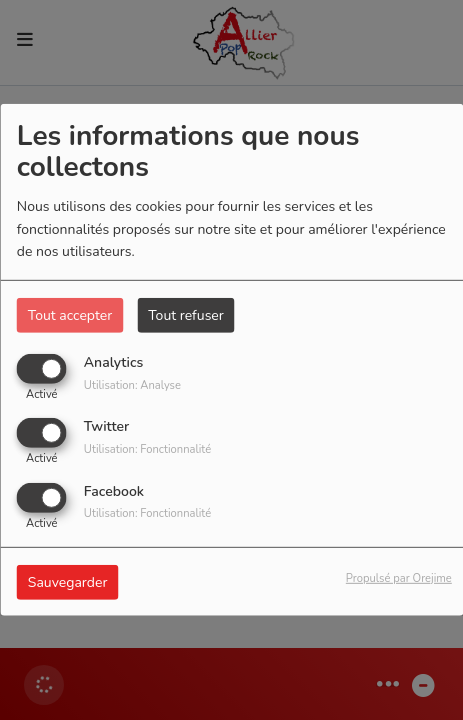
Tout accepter (70, 315)
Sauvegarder (68, 581)
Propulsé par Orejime (399, 577)
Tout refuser (186, 315)
